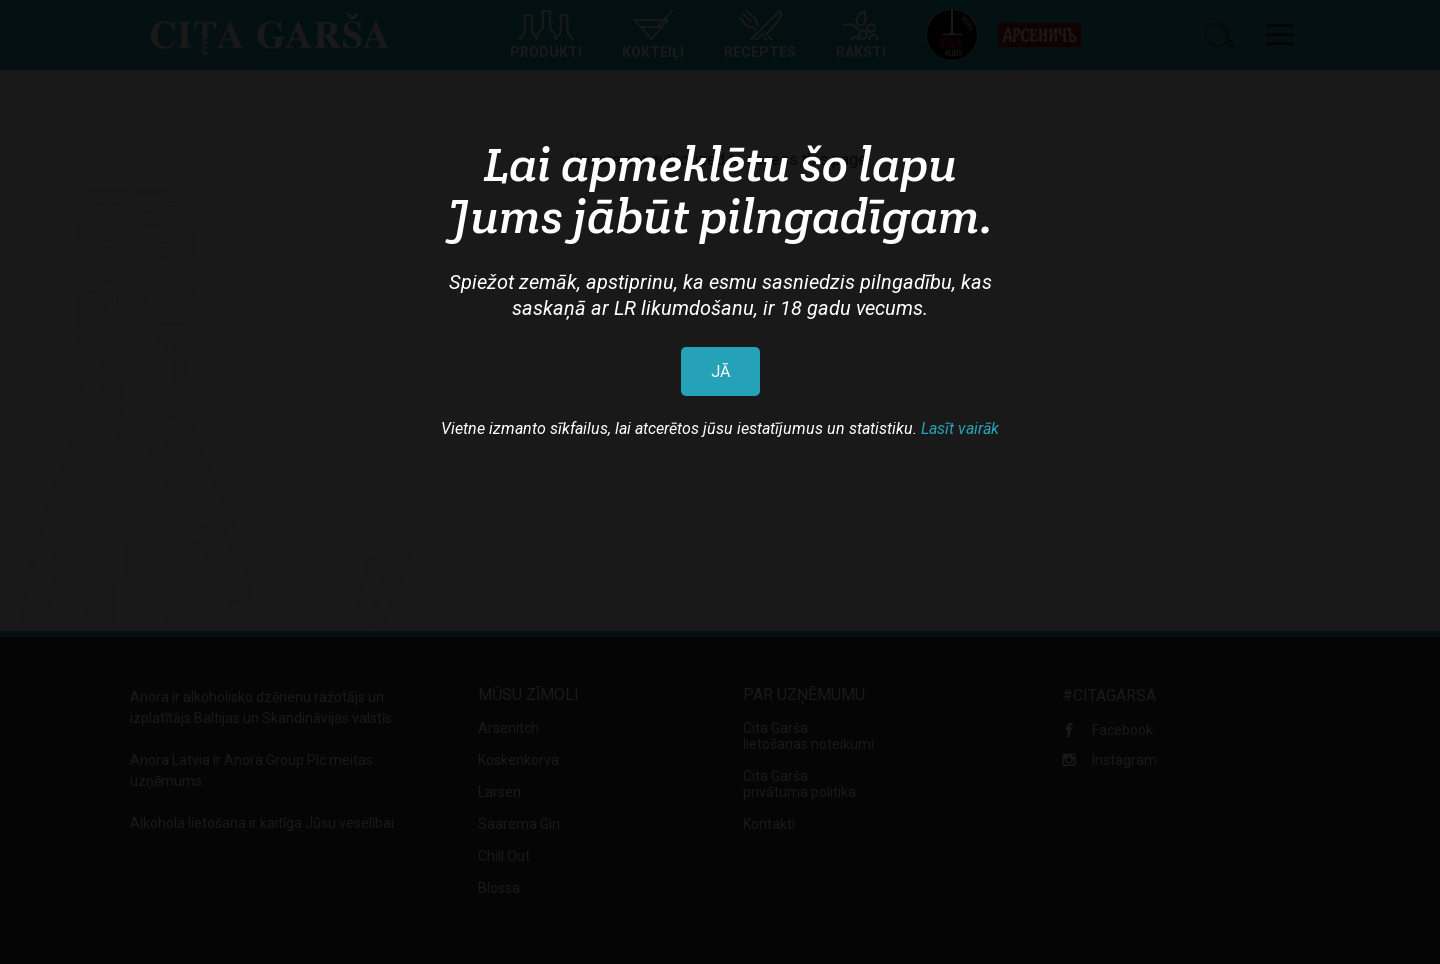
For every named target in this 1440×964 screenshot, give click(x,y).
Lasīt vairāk (960, 428)
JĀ (720, 371)
